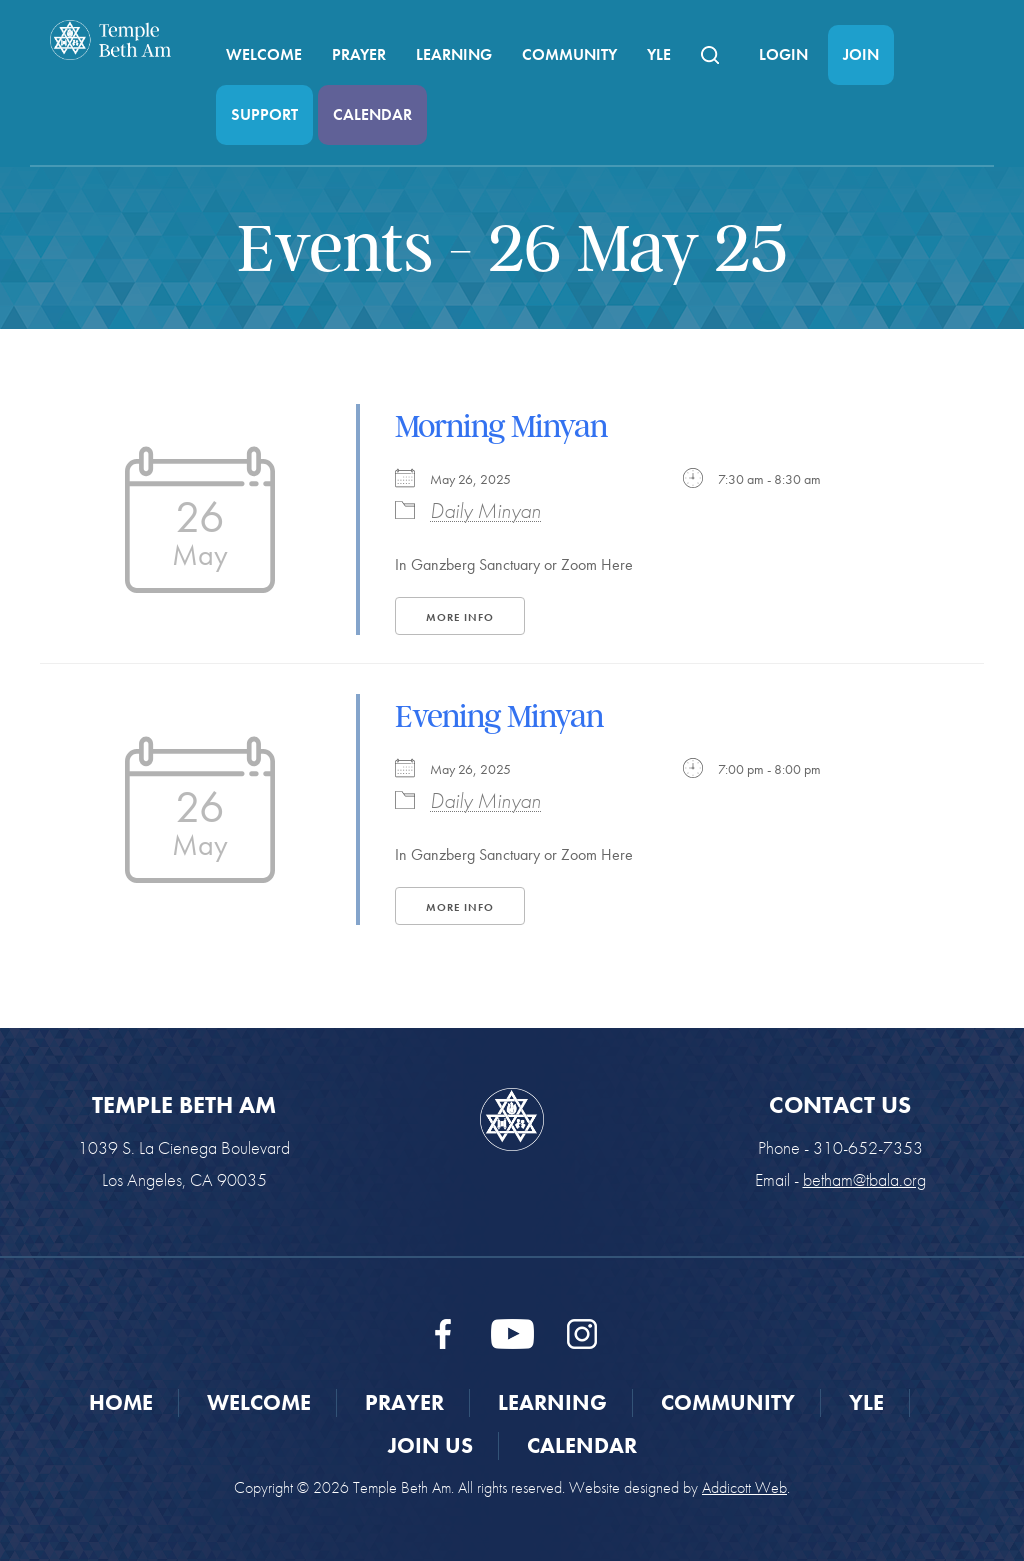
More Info (460, 617)
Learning (454, 54)
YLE (659, 54)
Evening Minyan (499, 716)
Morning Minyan (501, 426)
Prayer (359, 54)
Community (569, 54)
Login (783, 54)
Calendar (372, 114)
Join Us (430, 1445)
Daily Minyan (485, 510)
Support (264, 114)
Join (861, 54)
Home (121, 1402)
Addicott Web (744, 1487)
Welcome (264, 54)
